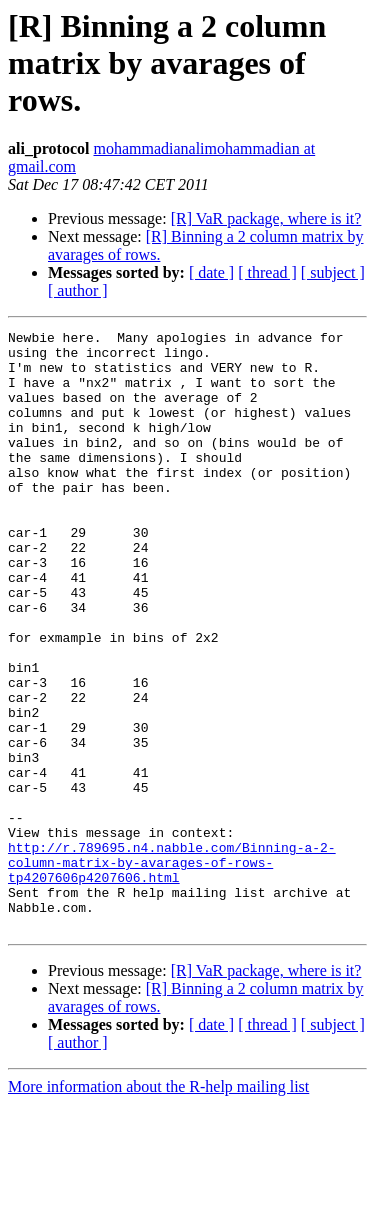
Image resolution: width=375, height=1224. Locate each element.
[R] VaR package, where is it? (266, 218)
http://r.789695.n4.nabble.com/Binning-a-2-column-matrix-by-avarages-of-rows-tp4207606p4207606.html (172, 970)
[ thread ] (267, 272)
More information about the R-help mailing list (158, 1206)
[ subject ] (333, 272)
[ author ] (78, 290)
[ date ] (211, 272)
